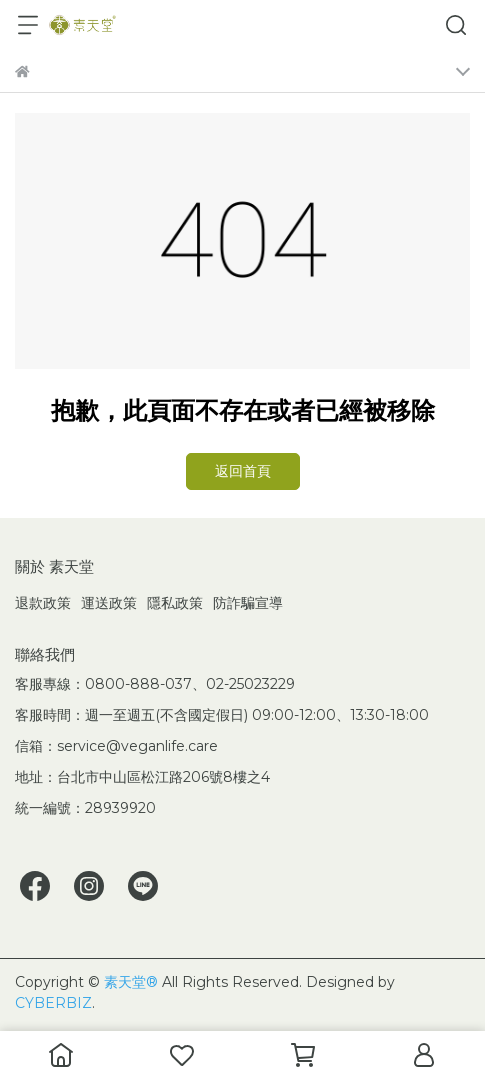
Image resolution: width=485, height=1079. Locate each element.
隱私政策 (175, 603)
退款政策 (43, 603)
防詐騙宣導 (248, 603)
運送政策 (109, 603)
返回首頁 (243, 471)
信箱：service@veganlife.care (116, 746)
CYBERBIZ (53, 1003)
